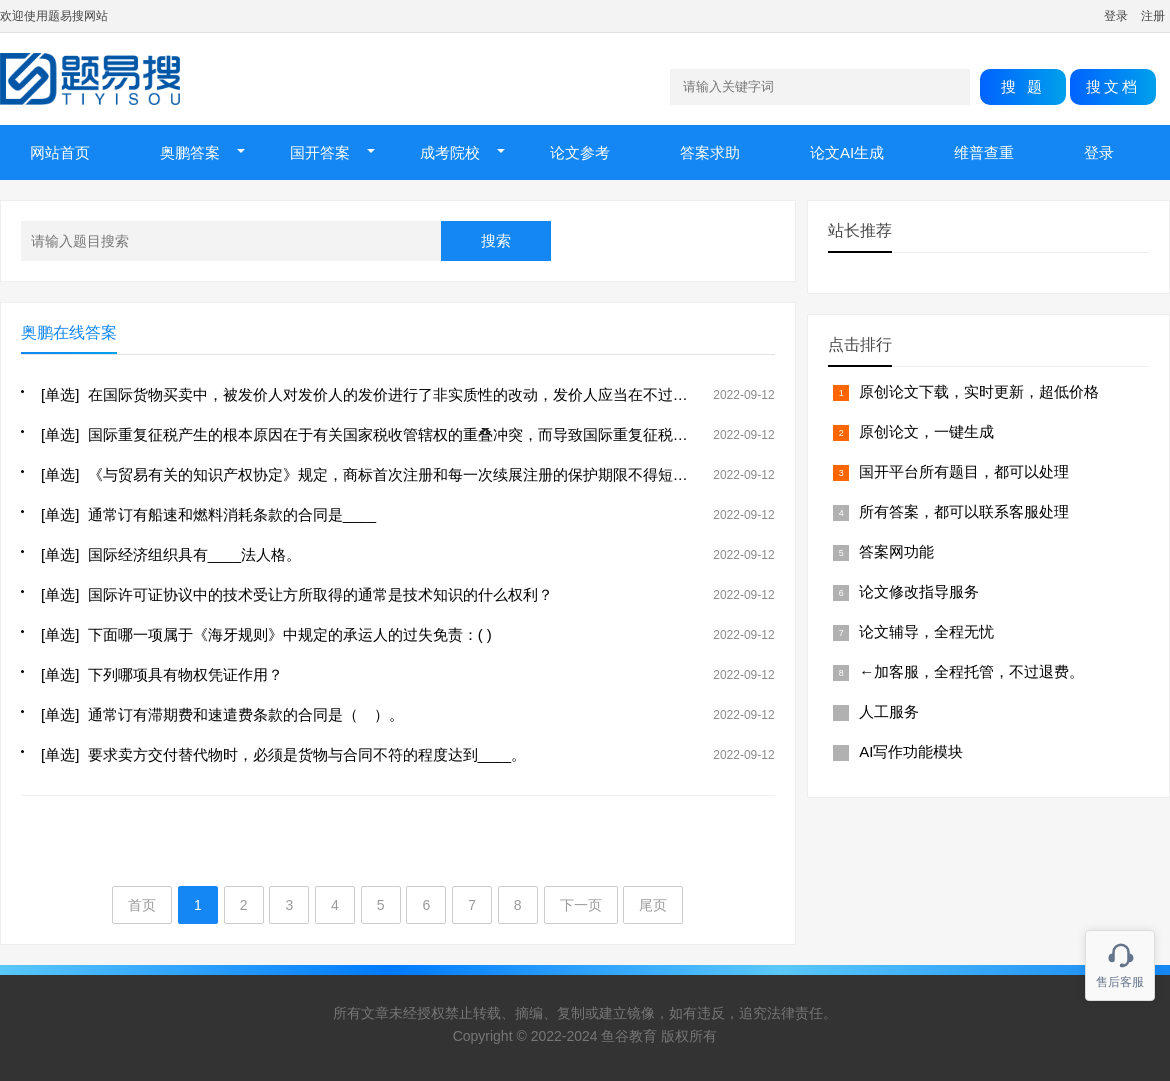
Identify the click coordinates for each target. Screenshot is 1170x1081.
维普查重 (984, 152)
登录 (1116, 16)
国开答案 (320, 152)
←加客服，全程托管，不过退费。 (971, 671)
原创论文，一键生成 (926, 431)
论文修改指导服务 (919, 591)
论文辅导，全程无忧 (926, 631)
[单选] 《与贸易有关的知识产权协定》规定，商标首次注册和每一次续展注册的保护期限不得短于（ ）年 (389, 474)
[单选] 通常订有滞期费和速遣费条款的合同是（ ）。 (222, 714)
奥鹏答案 (190, 152)
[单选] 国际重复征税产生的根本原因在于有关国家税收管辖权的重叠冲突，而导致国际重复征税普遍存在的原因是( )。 (431, 434)
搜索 (496, 240)
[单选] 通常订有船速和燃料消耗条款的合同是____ (208, 514)
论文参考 (580, 152)
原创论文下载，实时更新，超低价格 (979, 391)
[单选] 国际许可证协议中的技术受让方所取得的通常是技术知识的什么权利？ (297, 594)
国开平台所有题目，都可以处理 (964, 471)
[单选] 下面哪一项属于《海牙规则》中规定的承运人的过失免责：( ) (266, 634)
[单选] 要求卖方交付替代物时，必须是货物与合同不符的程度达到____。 (283, 754)
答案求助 (710, 152)
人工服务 (889, 711)
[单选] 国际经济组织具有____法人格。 (171, 554)
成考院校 (450, 152)
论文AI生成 (847, 152)
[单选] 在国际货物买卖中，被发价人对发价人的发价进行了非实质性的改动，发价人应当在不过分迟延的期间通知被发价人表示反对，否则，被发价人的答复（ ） (576, 394)
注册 (1153, 16)
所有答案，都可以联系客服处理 (964, 511)
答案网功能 (896, 551)
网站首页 (60, 152)
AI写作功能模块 (911, 751)
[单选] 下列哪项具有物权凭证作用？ (162, 674)
